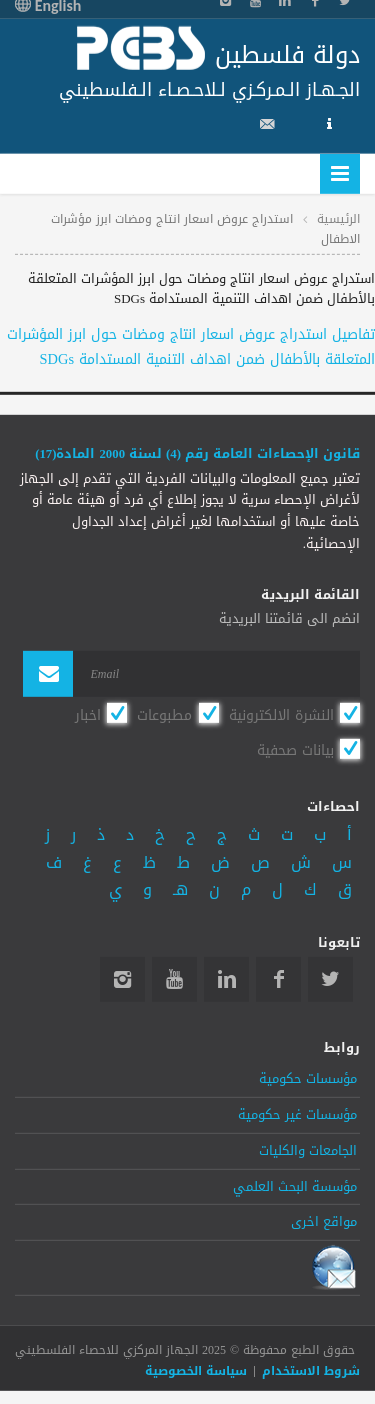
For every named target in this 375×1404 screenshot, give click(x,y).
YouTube (174, 979)
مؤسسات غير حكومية (297, 1115)
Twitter (330, 979)
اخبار (88, 714)
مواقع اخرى (324, 1222)
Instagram (122, 979)
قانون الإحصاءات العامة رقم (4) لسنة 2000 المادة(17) (197, 454)
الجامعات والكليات (308, 1151)
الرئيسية (338, 218)
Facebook (278, 979)
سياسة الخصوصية (196, 1371)
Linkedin (226, 979)
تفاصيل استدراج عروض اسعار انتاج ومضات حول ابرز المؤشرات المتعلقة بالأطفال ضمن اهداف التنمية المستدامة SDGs (191, 346)
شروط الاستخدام (311, 1371)
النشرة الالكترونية (281, 714)
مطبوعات (164, 714)
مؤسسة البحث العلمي (295, 1186)
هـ (180, 889)
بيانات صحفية (295, 750)
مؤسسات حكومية (308, 1079)
